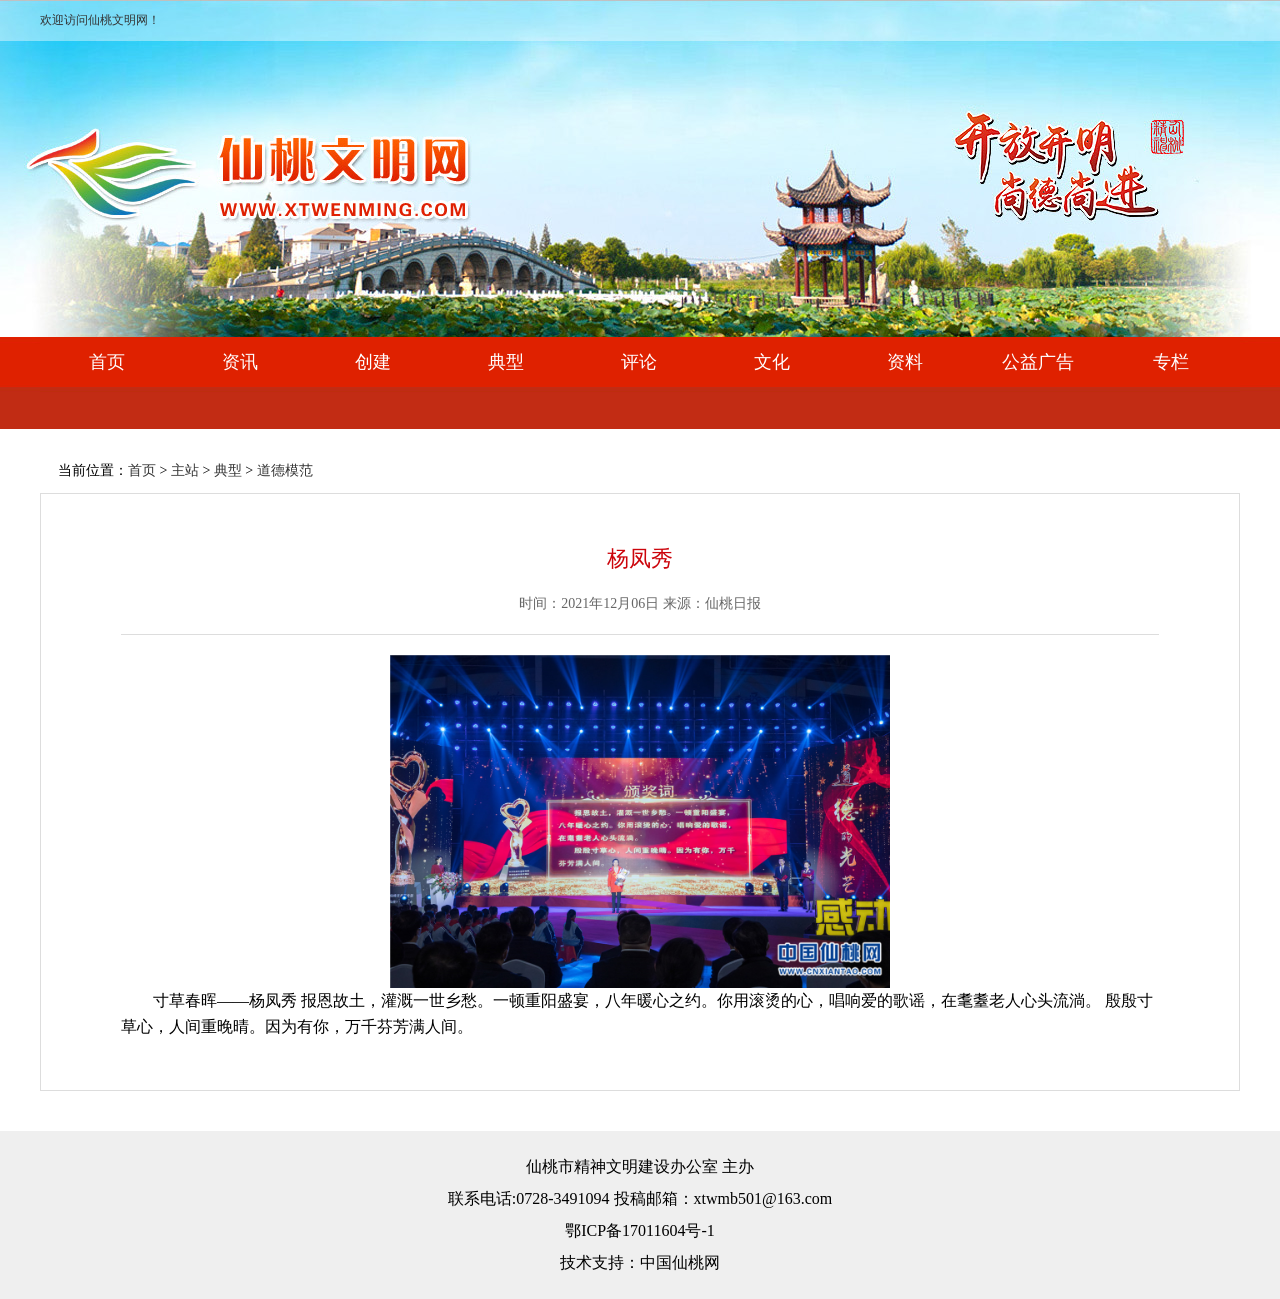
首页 (107, 362)
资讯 (240, 362)
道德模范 (285, 470)
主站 (185, 470)
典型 (506, 362)
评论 (639, 362)
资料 (905, 362)
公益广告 (1038, 362)
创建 (373, 362)
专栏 (1171, 362)
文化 (772, 362)
